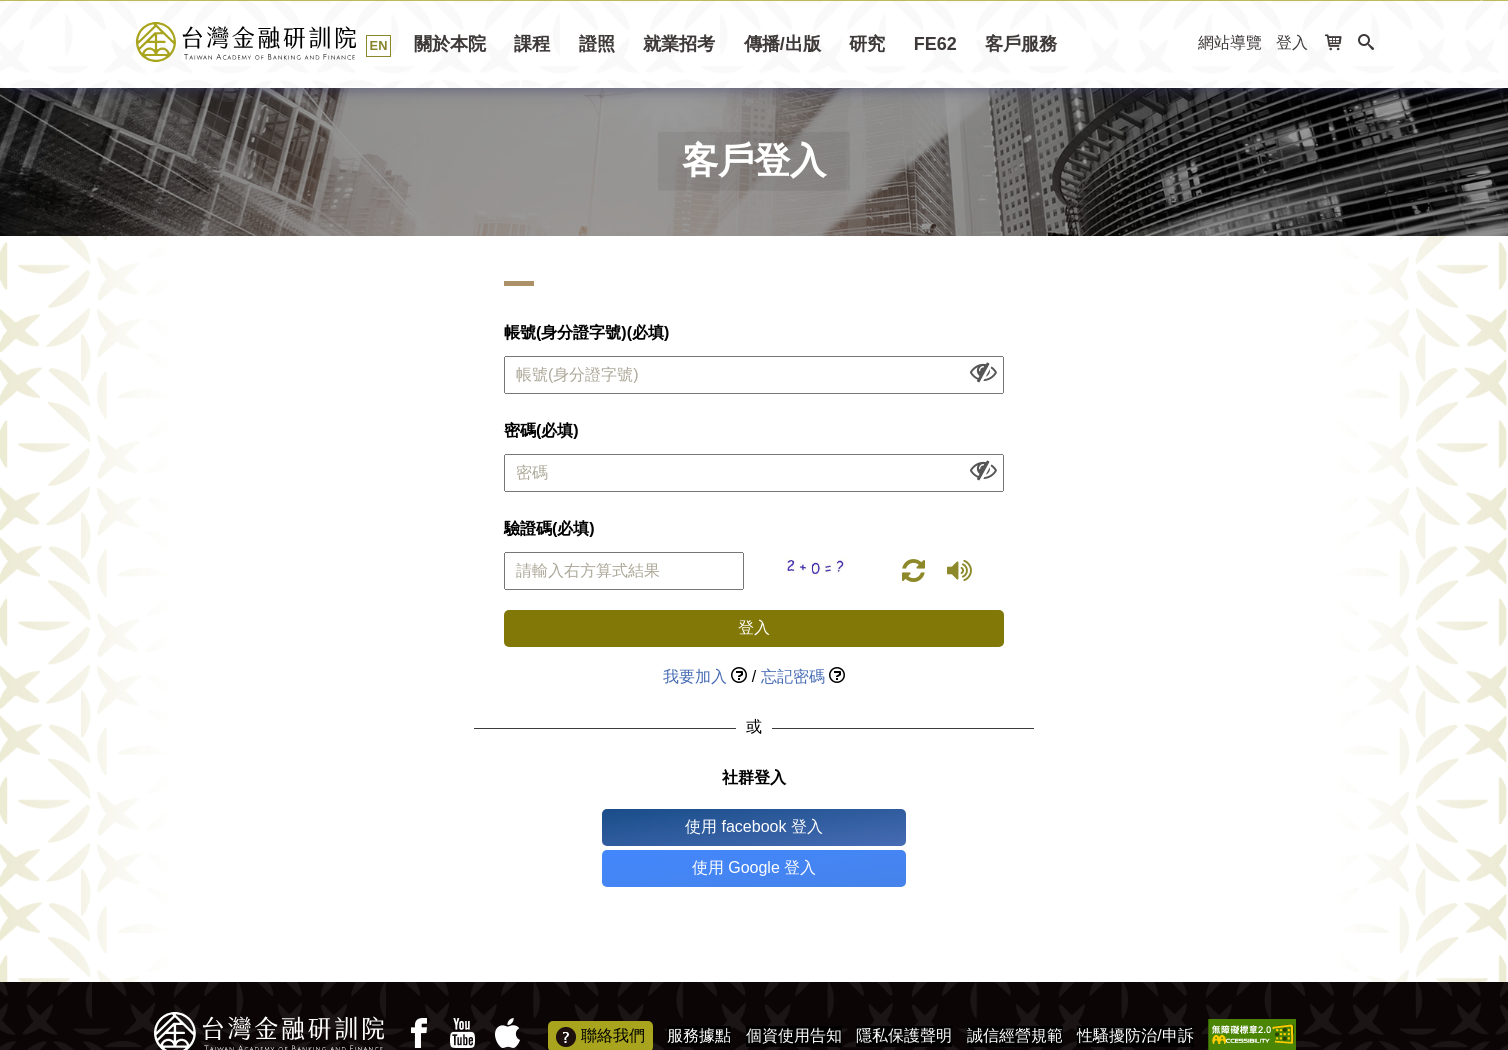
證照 (597, 44)
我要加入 (695, 676)
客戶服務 (1021, 44)
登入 (1292, 42)
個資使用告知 (794, 994)
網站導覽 (1230, 42)
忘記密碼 (793, 676)
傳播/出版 (782, 44)
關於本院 (450, 44)
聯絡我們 (600, 996)
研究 (867, 44)
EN (379, 45)
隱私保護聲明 (904, 994)
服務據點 (699, 994)
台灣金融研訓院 (268, 42)
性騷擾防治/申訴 (1135, 994)
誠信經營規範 (1015, 994)
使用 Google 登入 (837, 826)
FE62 (935, 44)
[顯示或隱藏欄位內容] (983, 371)
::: (1176, 43)
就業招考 (679, 44)
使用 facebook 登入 (671, 826)
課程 (532, 44)
